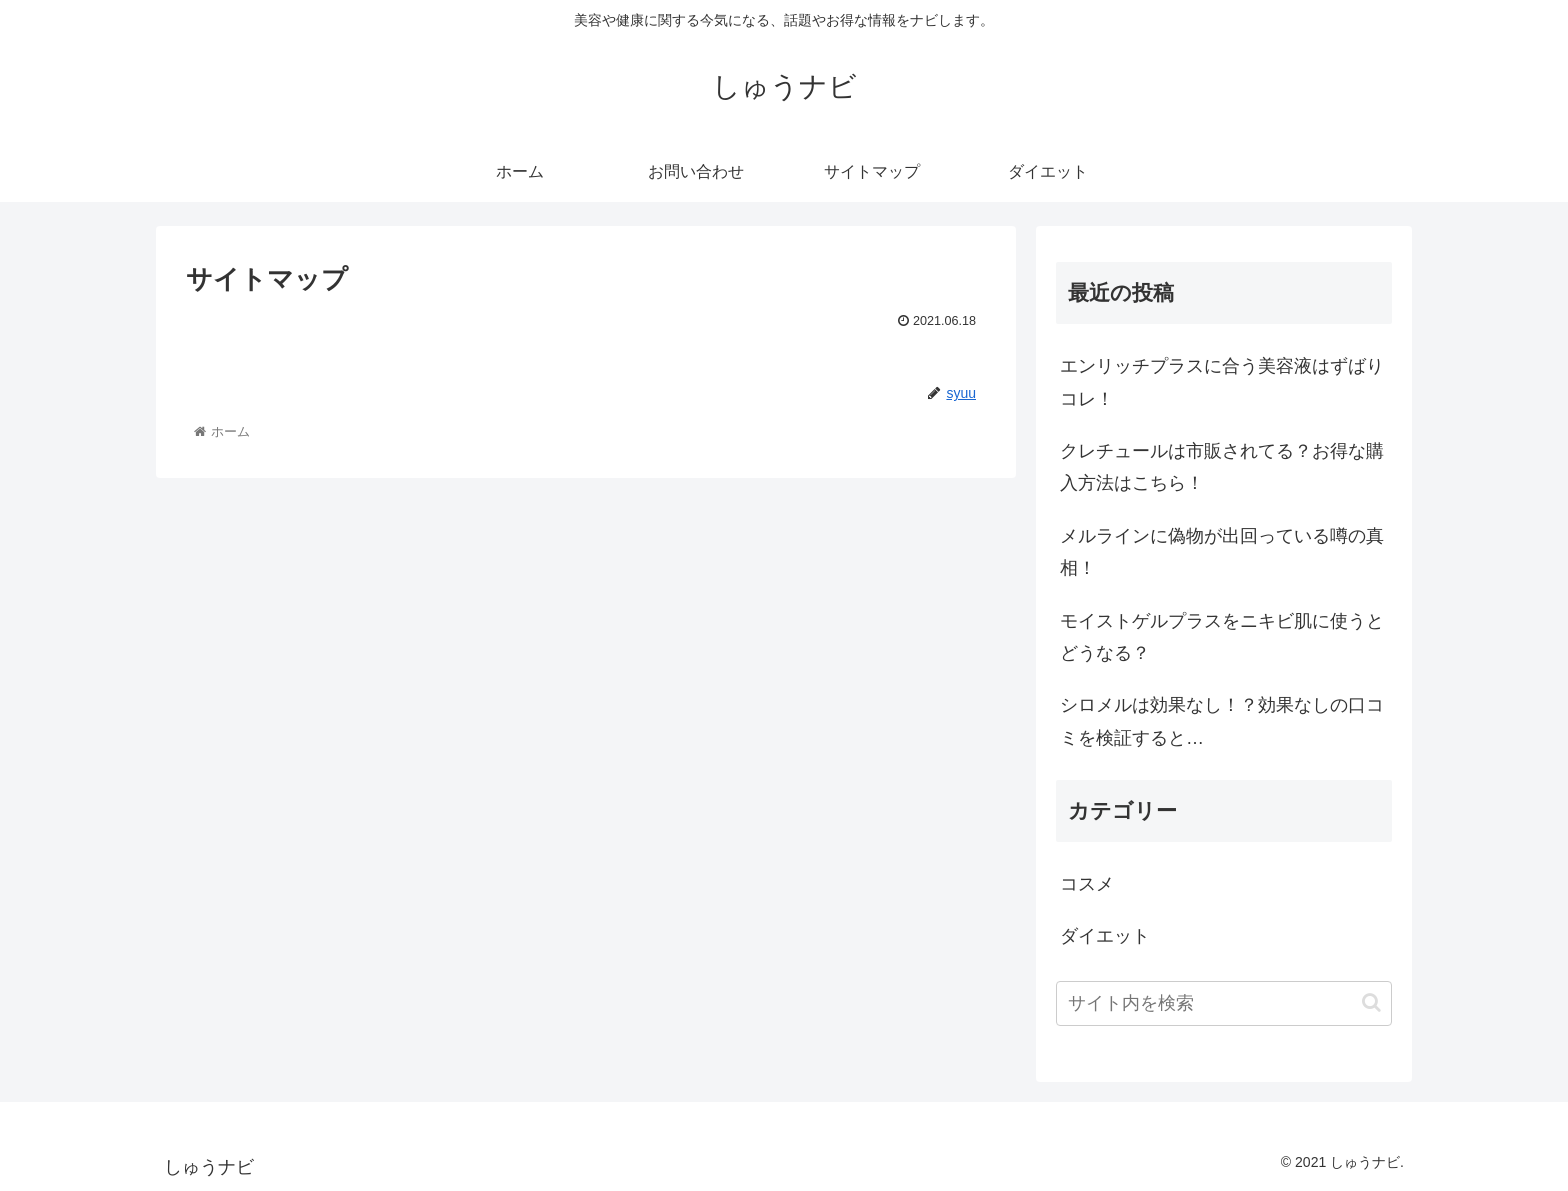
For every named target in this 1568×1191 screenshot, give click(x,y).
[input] (1224, 1003)
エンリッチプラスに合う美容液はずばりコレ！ (1222, 382)
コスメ (1087, 884)
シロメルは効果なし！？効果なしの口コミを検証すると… (1222, 721)
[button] (1371, 1002)
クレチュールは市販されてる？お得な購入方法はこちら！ (1222, 467)
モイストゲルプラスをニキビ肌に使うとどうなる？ (1222, 637)
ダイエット (1105, 936)
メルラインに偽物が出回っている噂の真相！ (1222, 552)
